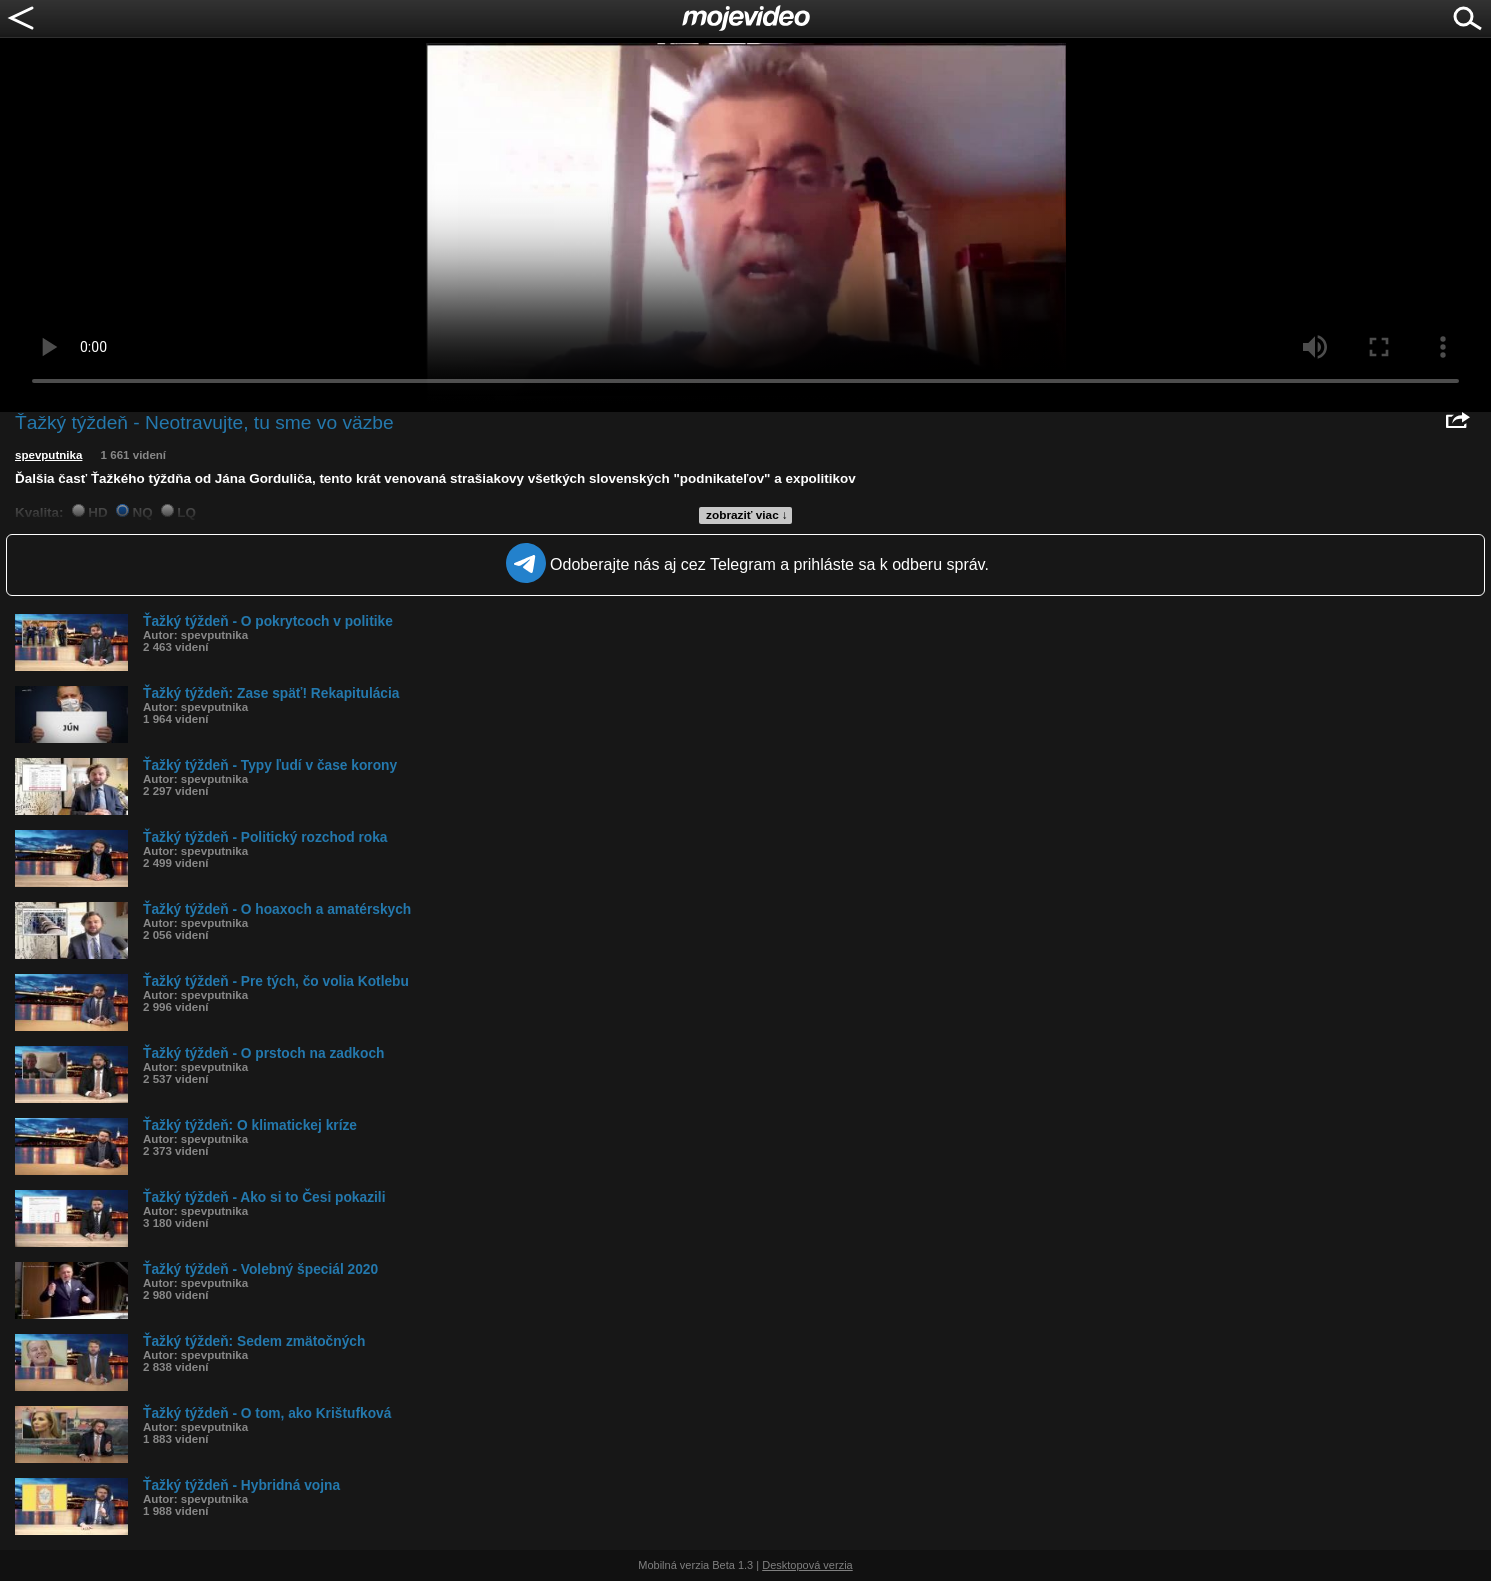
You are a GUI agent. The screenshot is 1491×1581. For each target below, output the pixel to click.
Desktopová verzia (807, 1565)
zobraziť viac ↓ (747, 515)
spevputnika (48, 455)
